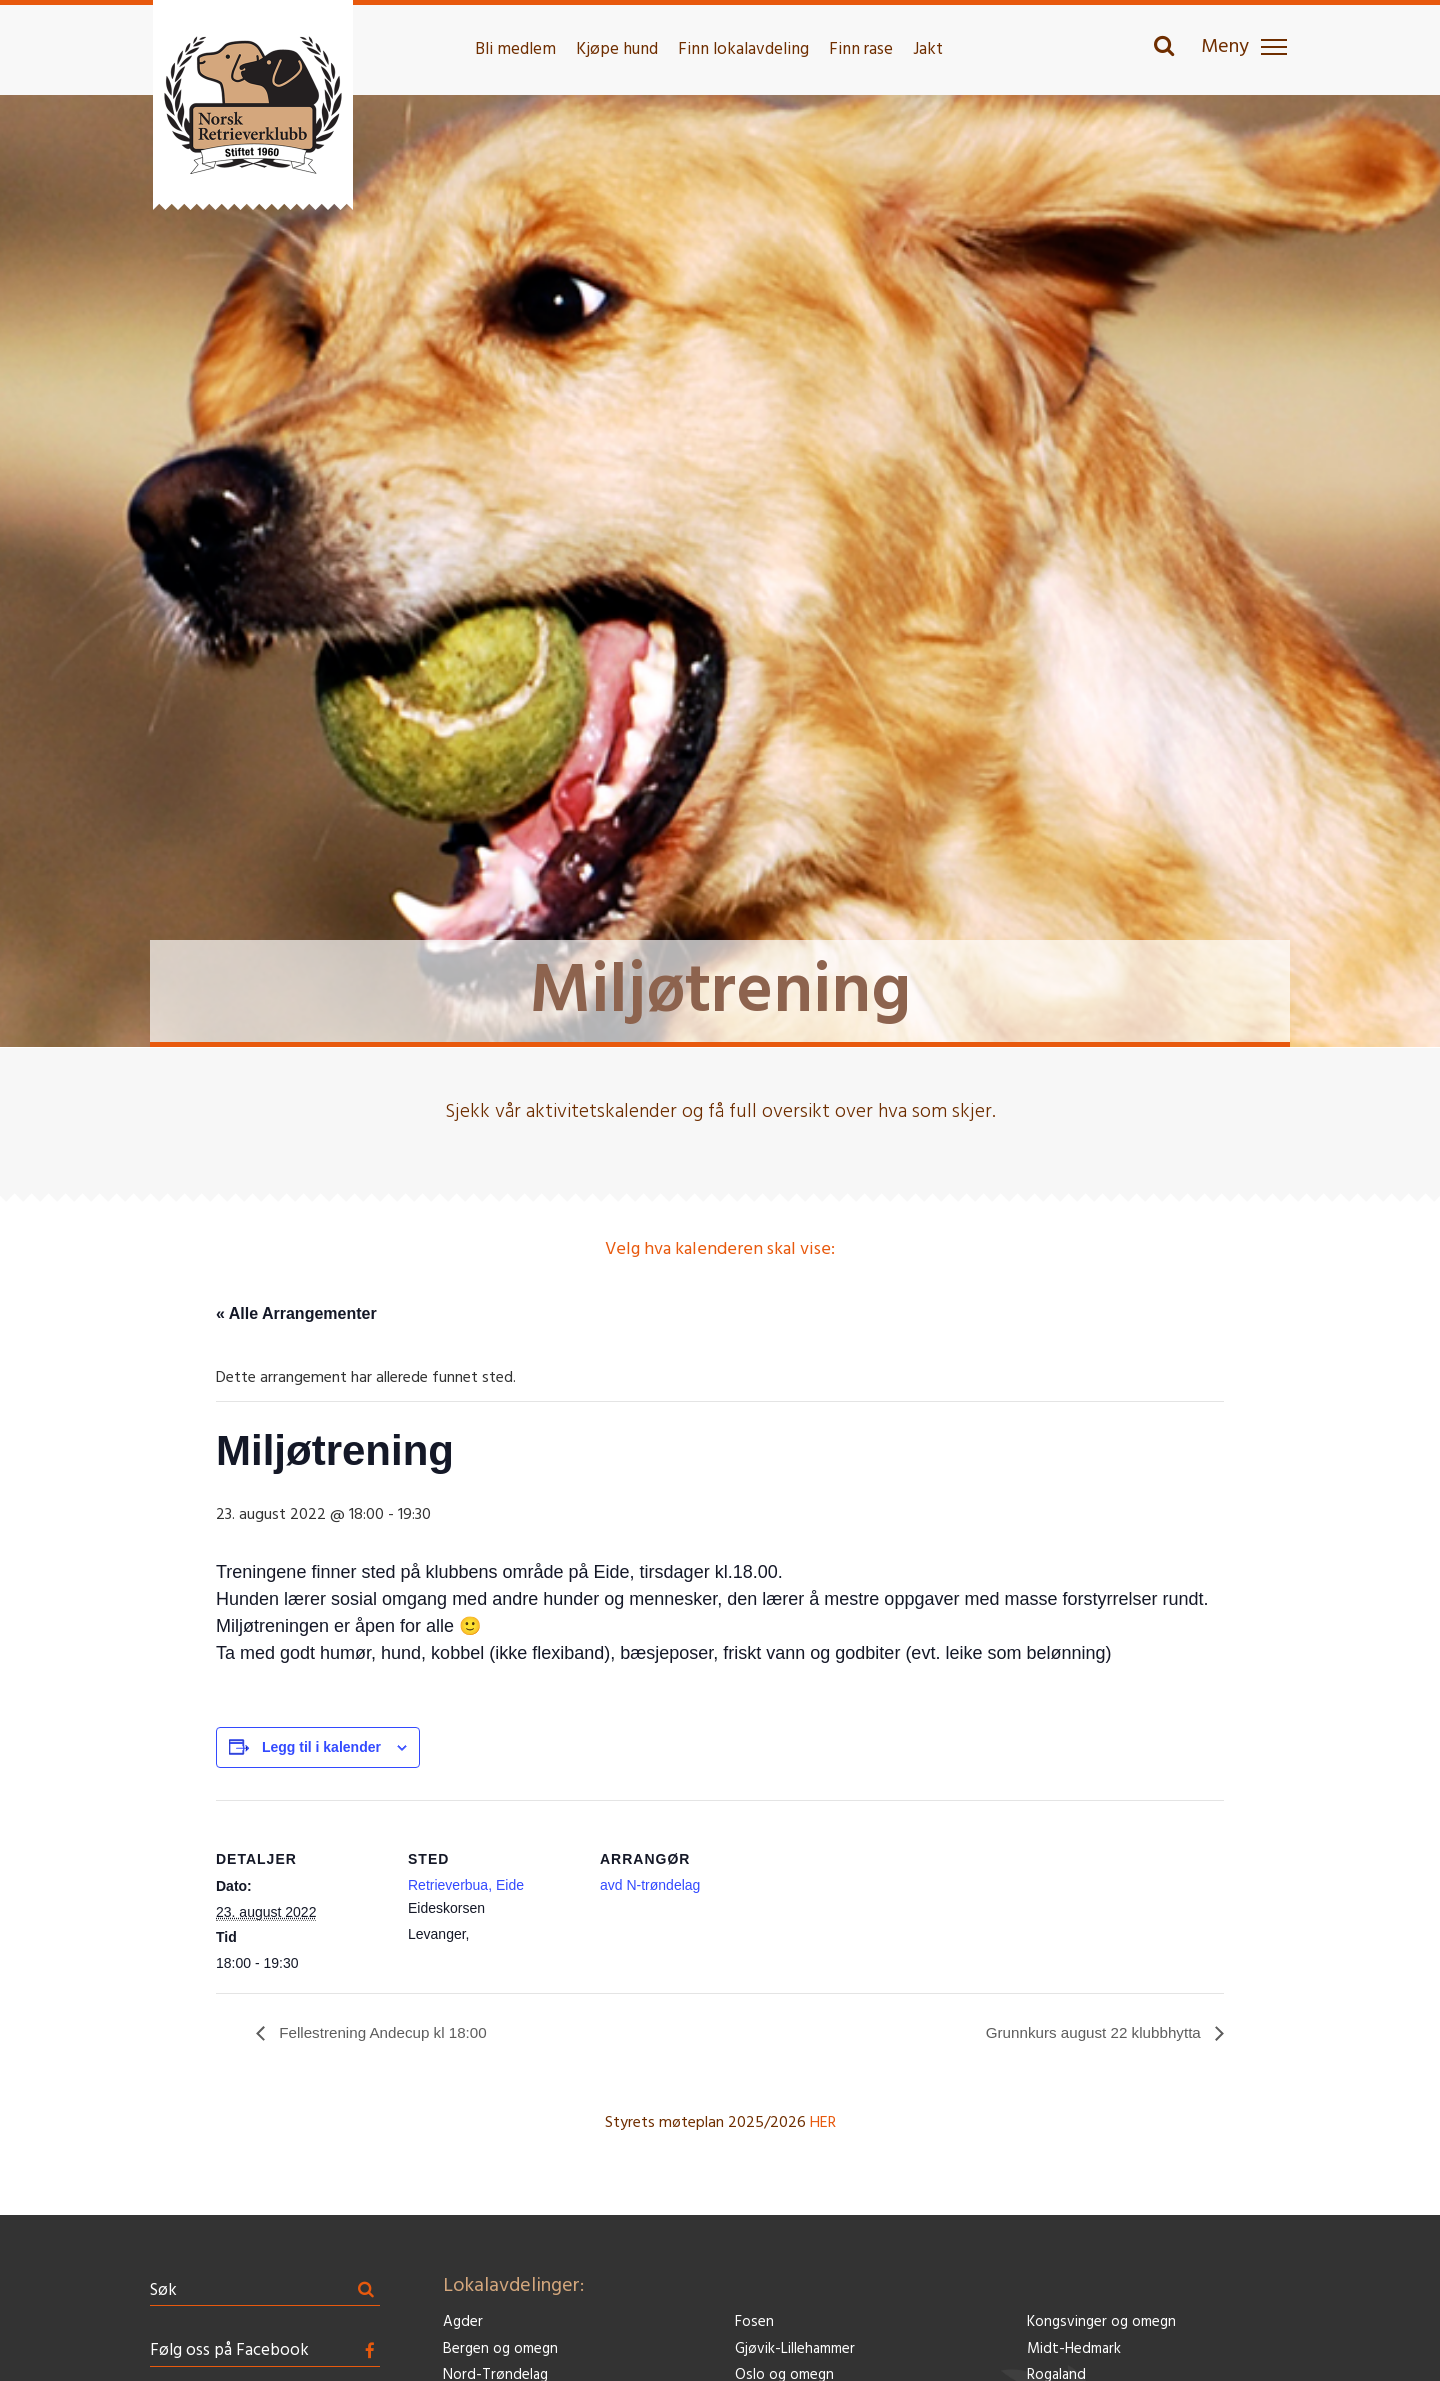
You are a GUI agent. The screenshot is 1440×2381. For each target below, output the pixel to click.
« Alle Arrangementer (296, 1313)
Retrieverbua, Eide (466, 1885)
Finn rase (861, 49)
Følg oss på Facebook (229, 2351)
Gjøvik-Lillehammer (795, 2349)
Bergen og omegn (500, 2349)
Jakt (928, 49)
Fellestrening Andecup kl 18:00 (386, 2032)
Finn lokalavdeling (743, 49)
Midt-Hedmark (1074, 2349)
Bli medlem (515, 49)
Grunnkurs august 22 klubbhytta (1089, 2032)
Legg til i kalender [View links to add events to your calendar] (321, 1747)
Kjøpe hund (617, 49)
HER (823, 2124)
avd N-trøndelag (650, 1885)
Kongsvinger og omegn (1101, 2323)
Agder (463, 2323)
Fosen (754, 2323)
